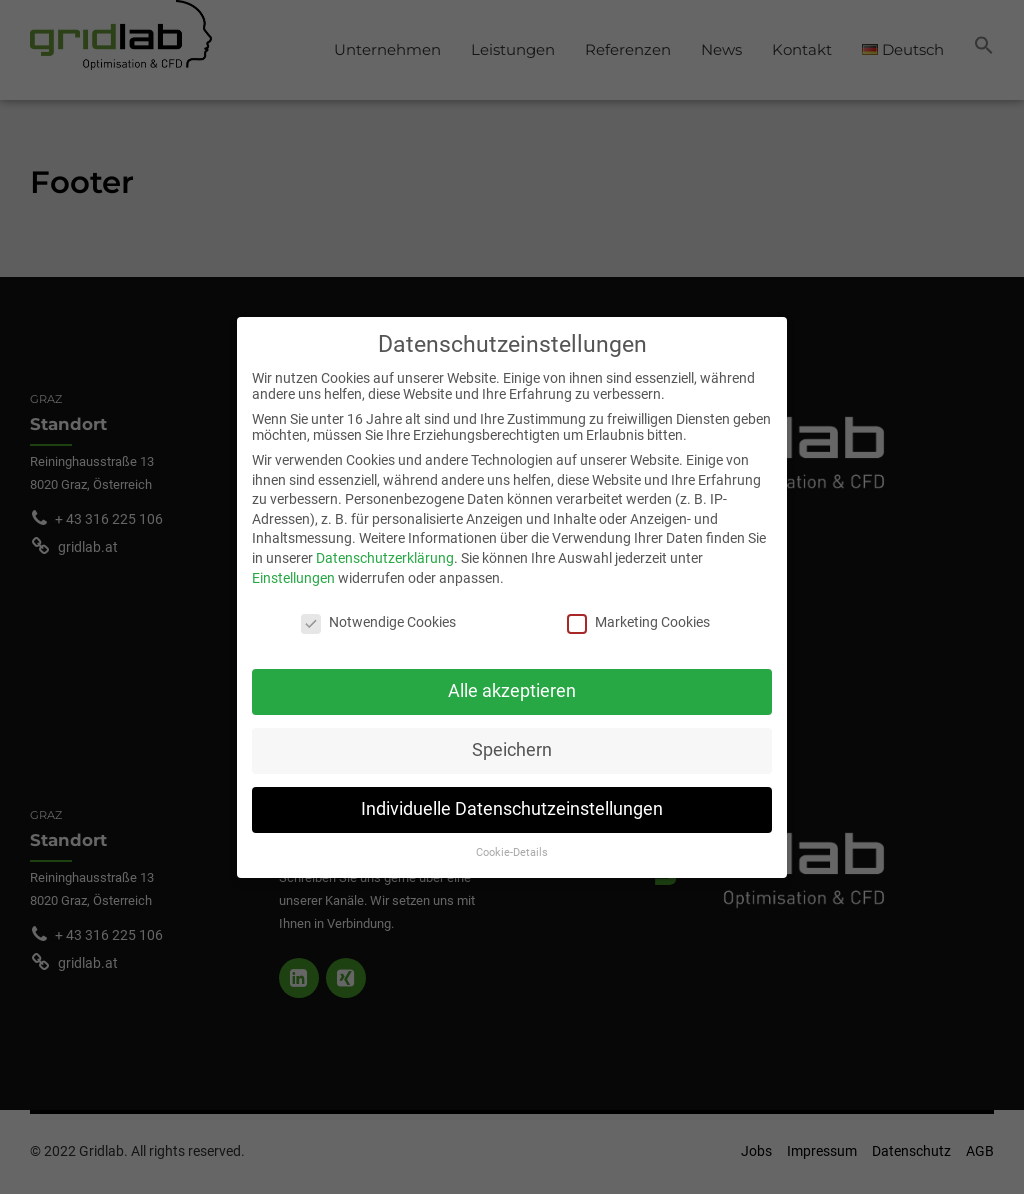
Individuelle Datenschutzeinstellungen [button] (512, 798)
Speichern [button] (512, 739)
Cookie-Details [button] (512, 840)
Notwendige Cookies (378, 611)
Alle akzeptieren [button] (512, 680)
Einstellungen (293, 566)
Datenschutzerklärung (385, 547)
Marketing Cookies (638, 611)
